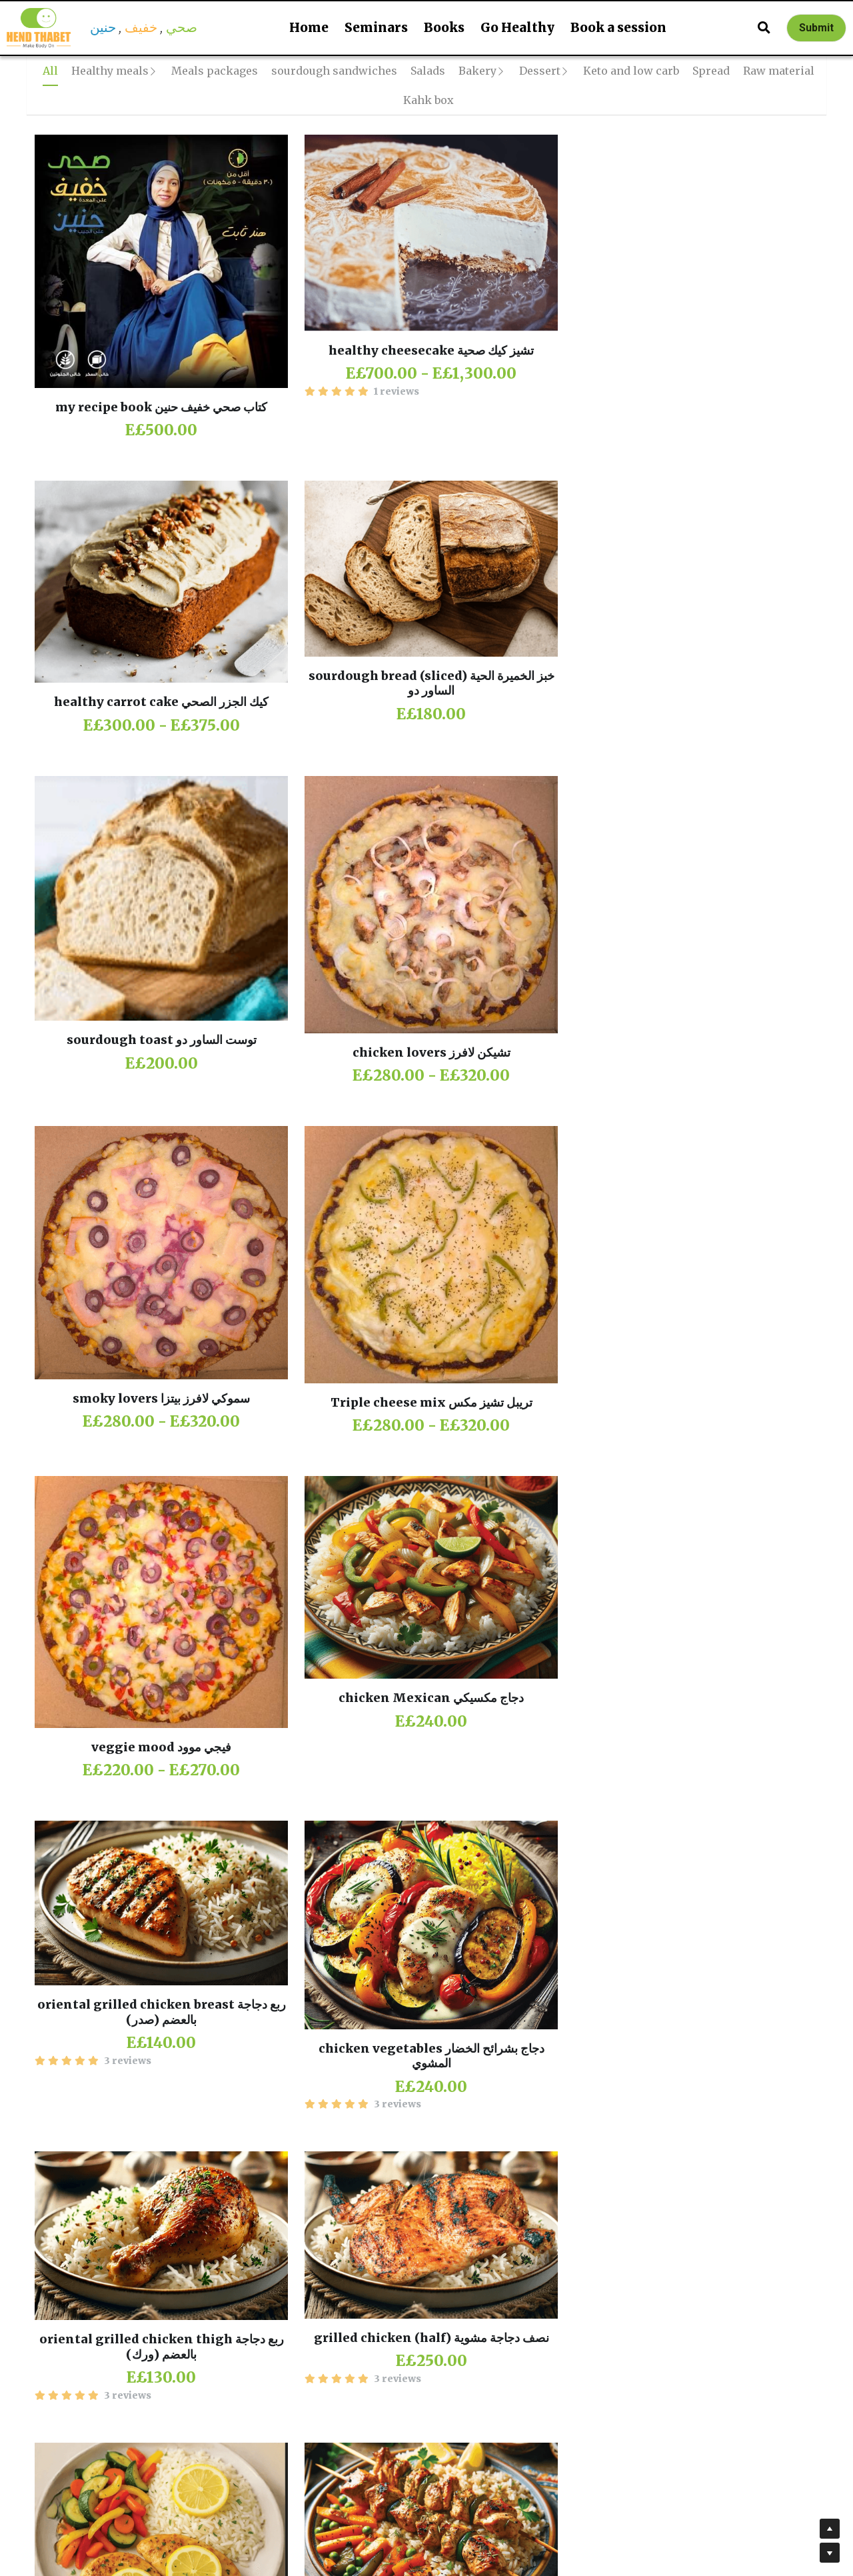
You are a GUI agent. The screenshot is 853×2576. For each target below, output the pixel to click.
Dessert (539, 70)
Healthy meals (110, 70)
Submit (816, 27)
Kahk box (428, 100)
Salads (428, 70)
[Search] (764, 28)
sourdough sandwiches (334, 70)
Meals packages (214, 70)
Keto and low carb (631, 70)
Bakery (477, 70)
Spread (711, 70)
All (50, 70)
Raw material (778, 70)
